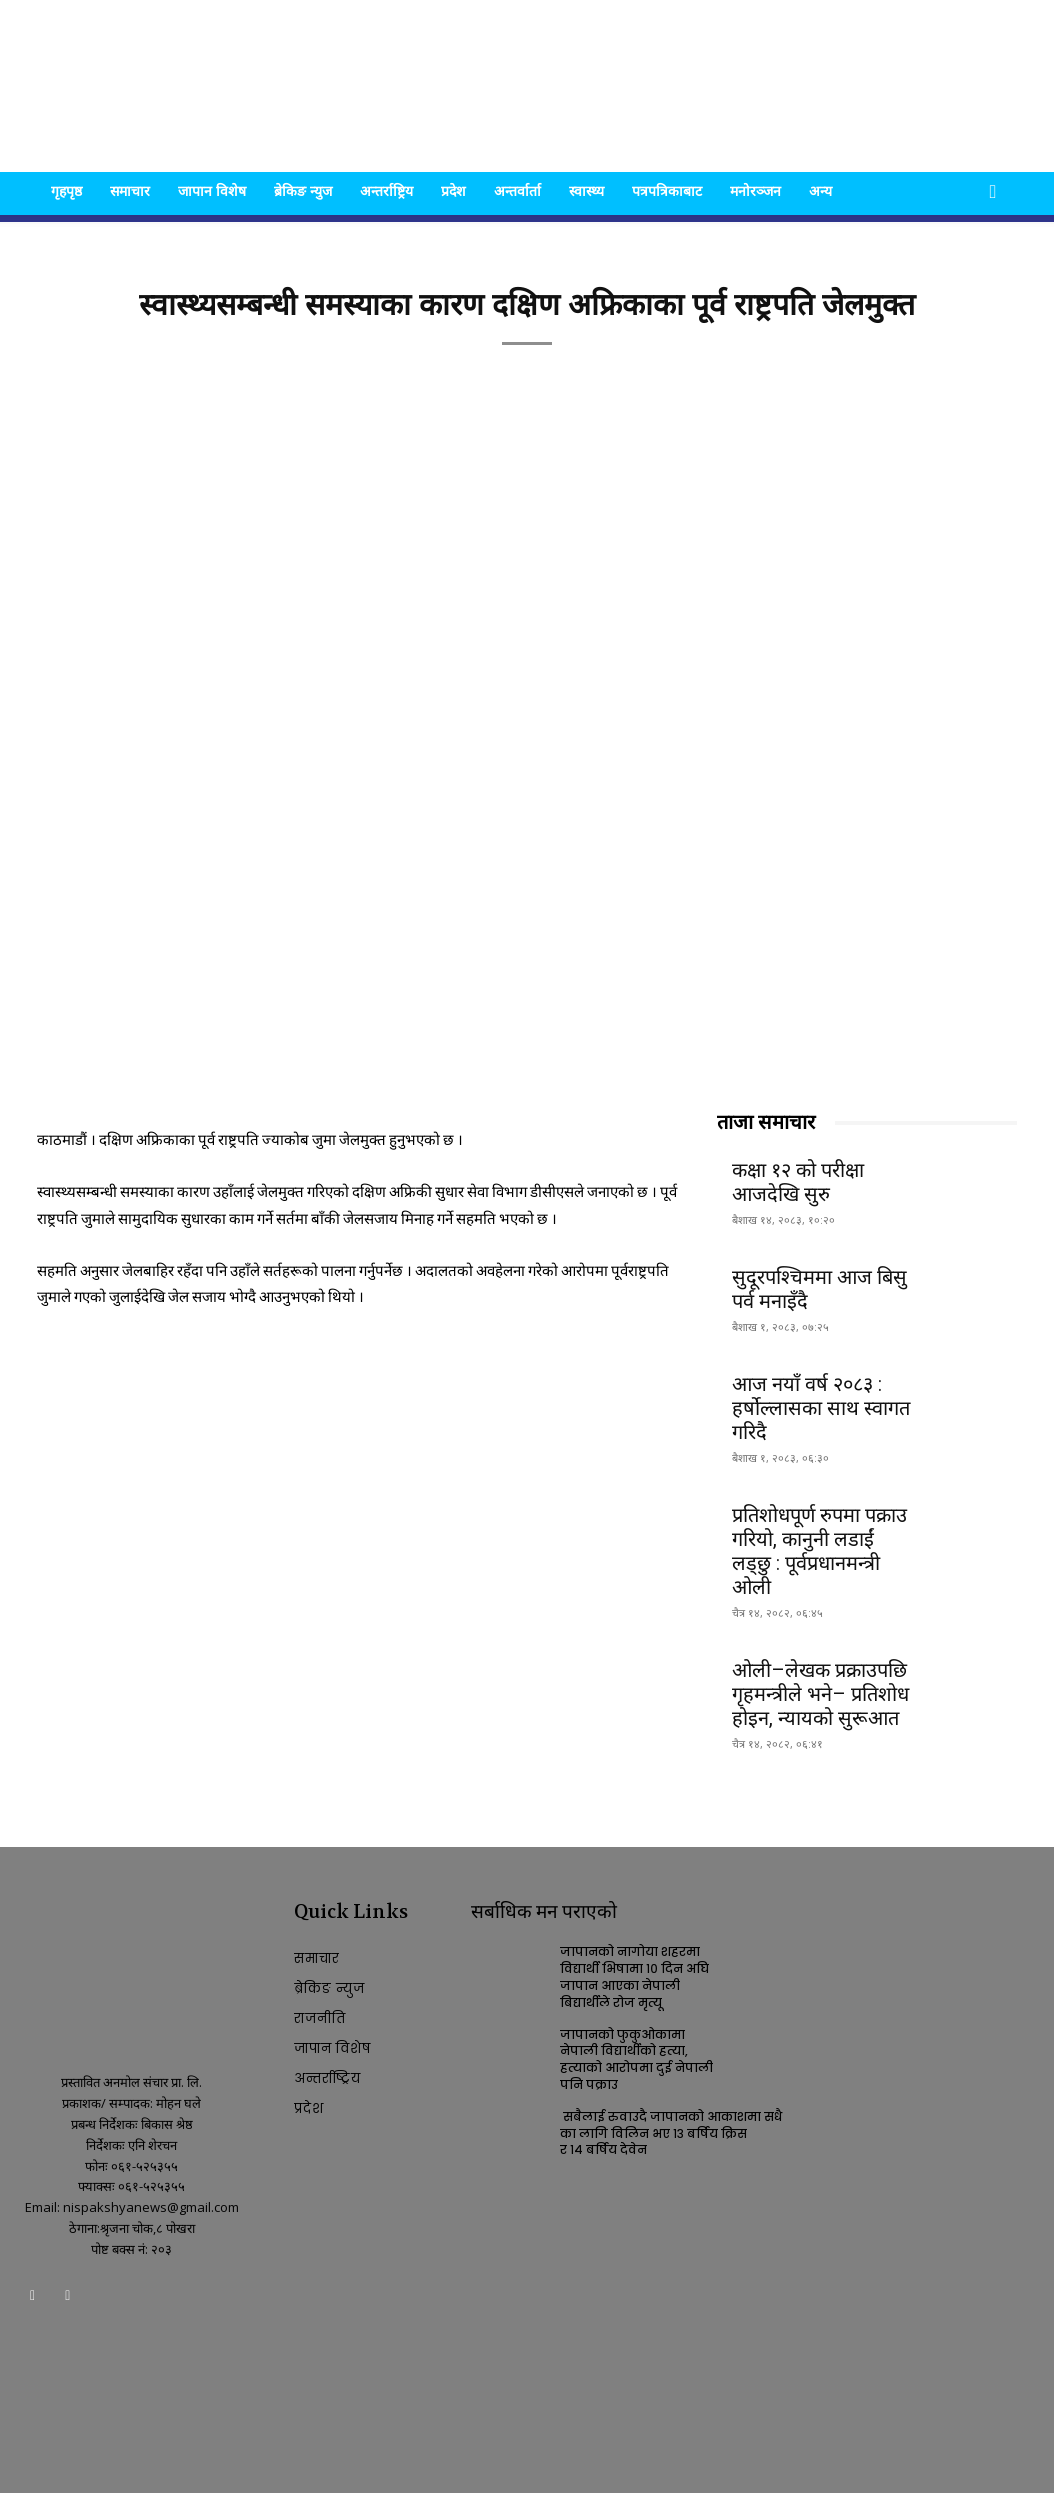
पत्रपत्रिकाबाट (667, 190)
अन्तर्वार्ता (517, 190)
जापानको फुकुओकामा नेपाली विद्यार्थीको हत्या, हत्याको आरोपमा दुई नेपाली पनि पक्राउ (636, 2059)
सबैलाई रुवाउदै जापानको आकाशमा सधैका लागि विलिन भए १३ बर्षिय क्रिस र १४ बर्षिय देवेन (671, 2133)
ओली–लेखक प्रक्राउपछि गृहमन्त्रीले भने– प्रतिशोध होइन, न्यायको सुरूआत (820, 1694)
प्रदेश (453, 190)
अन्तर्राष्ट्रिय (386, 190)
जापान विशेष (212, 190)
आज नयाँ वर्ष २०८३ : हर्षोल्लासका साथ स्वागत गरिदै (821, 1408)
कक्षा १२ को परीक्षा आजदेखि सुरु (798, 1182)
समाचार (130, 190)
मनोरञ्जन (755, 190)
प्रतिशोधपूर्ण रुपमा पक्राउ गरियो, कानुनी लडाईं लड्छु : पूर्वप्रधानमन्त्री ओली (819, 1551)
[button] (993, 192)
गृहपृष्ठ (66, 190)
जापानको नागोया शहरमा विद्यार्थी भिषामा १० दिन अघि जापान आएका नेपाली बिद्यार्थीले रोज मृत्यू (634, 1976)
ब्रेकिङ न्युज (303, 190)
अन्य (820, 190)
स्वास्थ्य (586, 190)
